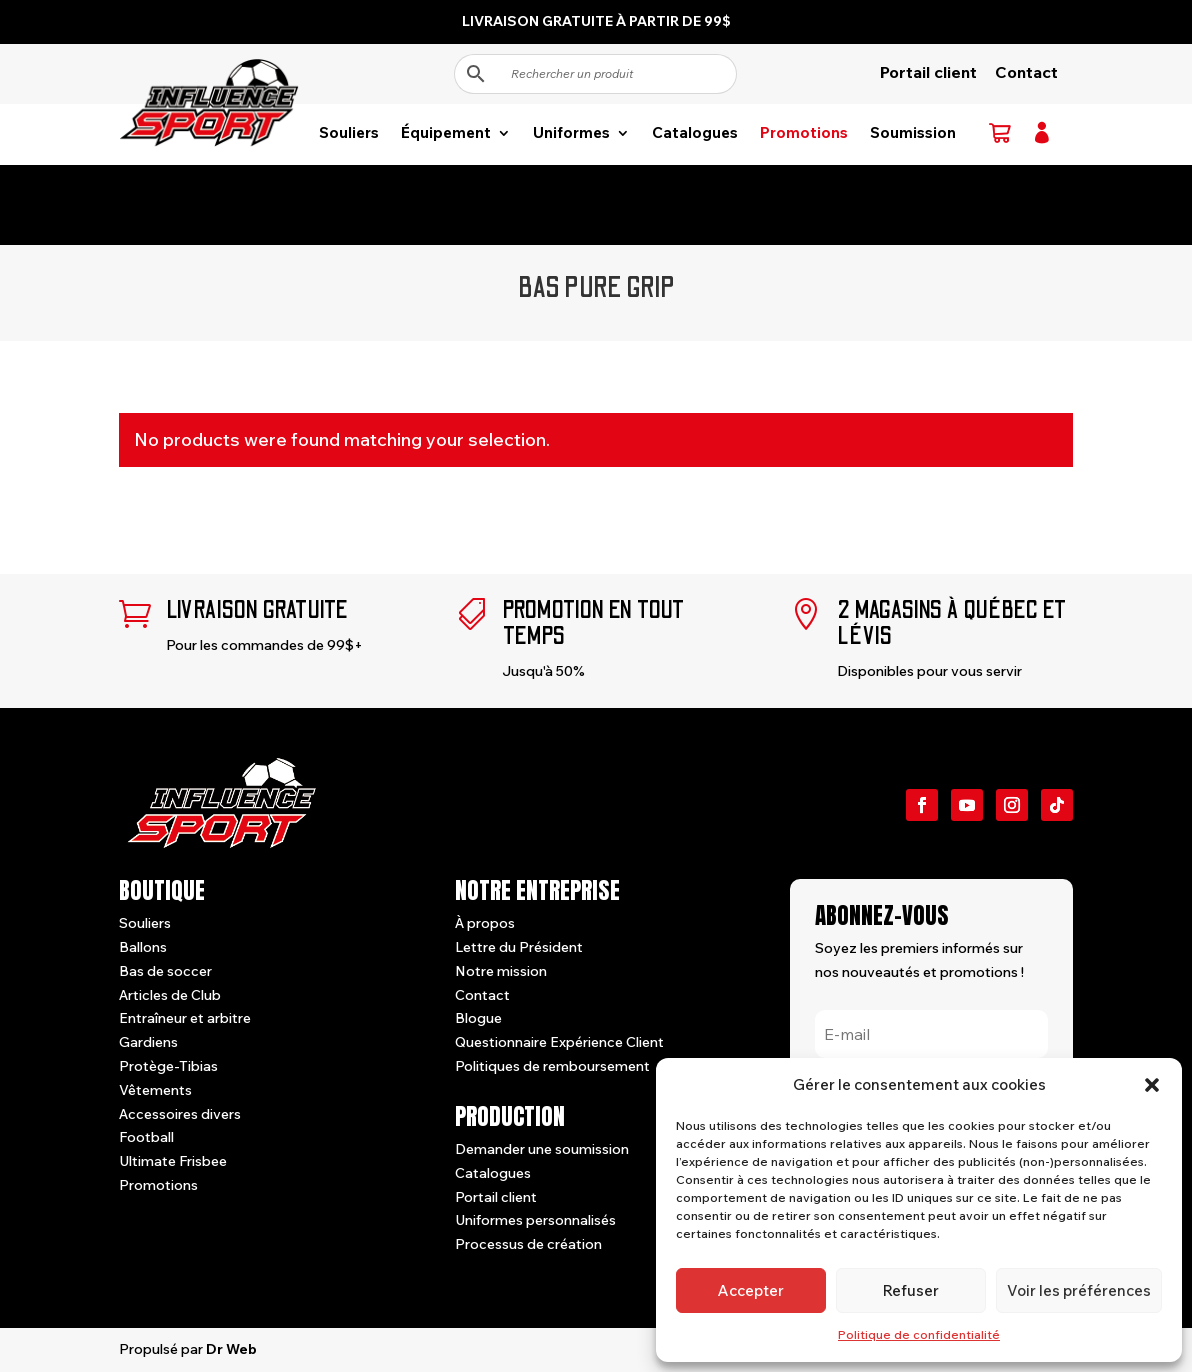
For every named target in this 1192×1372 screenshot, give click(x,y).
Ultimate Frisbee (173, 1161)
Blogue (478, 1018)
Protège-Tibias (168, 1066)
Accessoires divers (180, 1114)
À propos (485, 923)
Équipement (446, 134)
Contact (1026, 72)
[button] (1152, 1085)
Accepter (751, 1290)
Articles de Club (170, 995)
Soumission (913, 134)
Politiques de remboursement (552, 1066)
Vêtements (155, 1090)
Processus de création (528, 1244)
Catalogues (695, 134)
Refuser (911, 1290)
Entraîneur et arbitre (185, 1018)
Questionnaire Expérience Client (559, 1042)
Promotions (804, 134)
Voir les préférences (1079, 1290)
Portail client (928, 72)
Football (146, 1137)
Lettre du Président (519, 947)
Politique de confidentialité (919, 1334)
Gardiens (148, 1042)
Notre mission (501, 971)
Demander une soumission (542, 1149)
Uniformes (571, 134)
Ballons (143, 947)
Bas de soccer (165, 971)
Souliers (349, 134)
